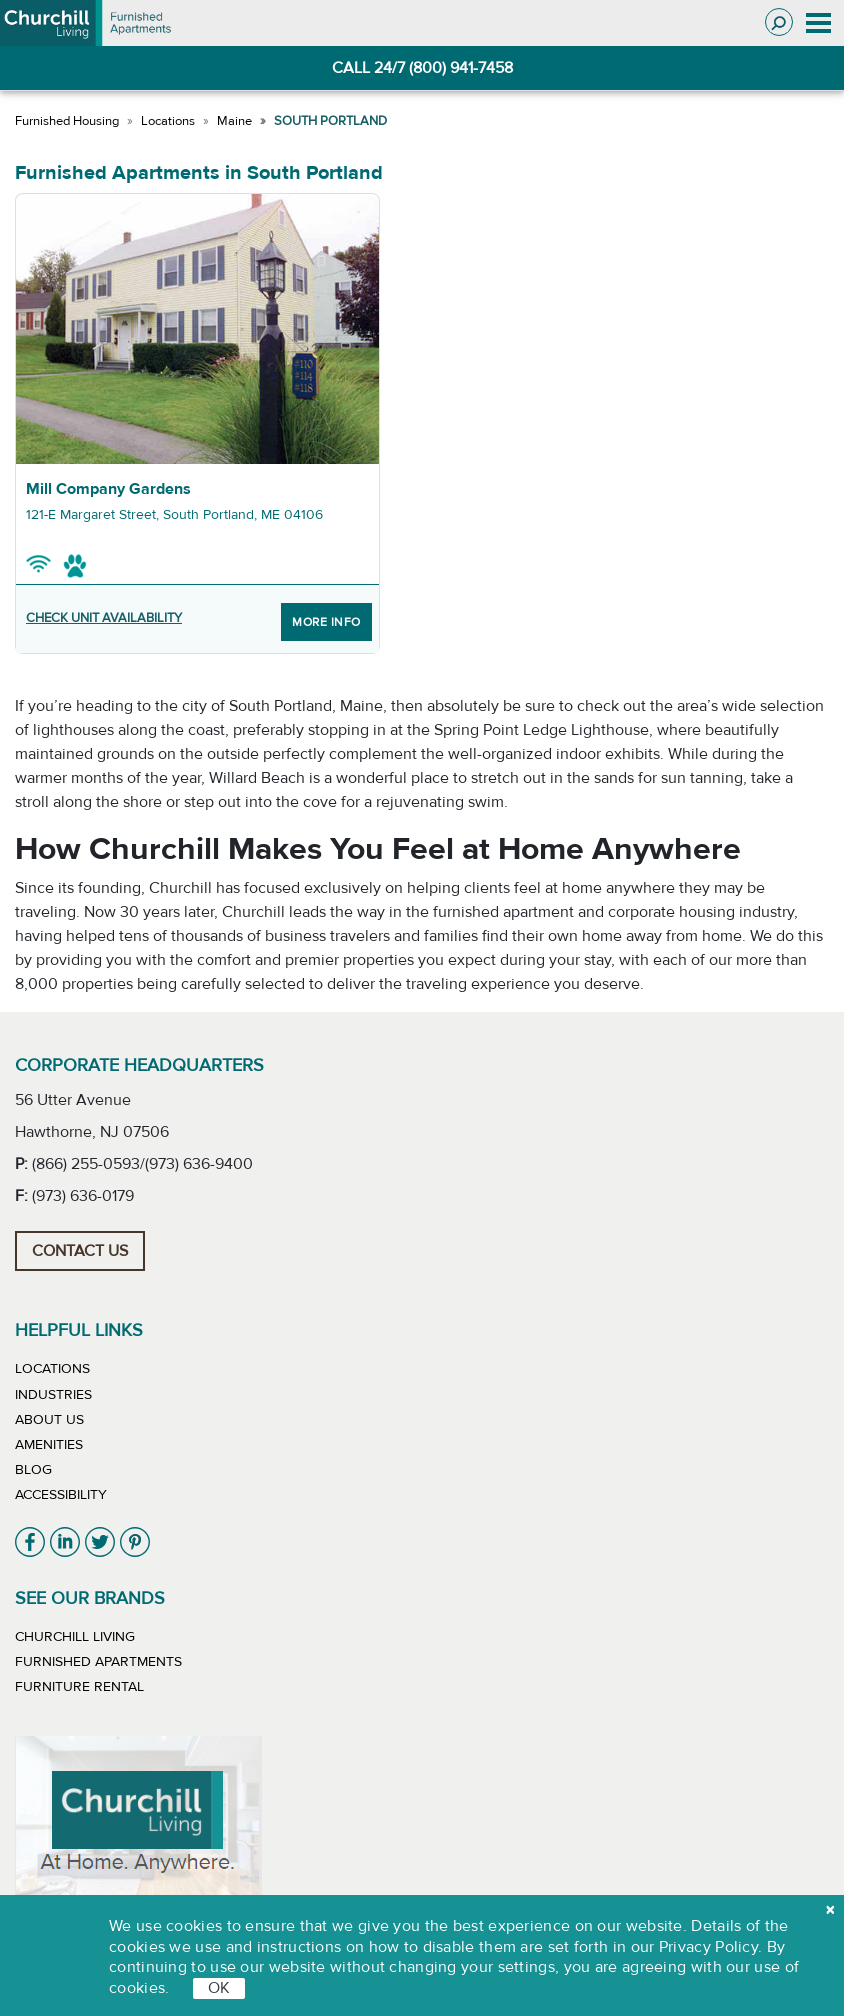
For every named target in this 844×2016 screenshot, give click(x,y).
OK (219, 1988)
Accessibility (61, 1495)
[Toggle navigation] (818, 23)
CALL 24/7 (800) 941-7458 (422, 68)
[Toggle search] (779, 22)
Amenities (49, 1445)
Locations (168, 121)
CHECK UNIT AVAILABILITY (104, 618)
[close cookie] (830, 1910)
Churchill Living (75, 1637)
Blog (33, 1470)
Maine (234, 121)
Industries (53, 1395)
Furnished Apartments (98, 1662)
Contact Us (80, 1251)
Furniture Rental (79, 1687)
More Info (326, 622)
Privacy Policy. (711, 1947)
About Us (49, 1420)
